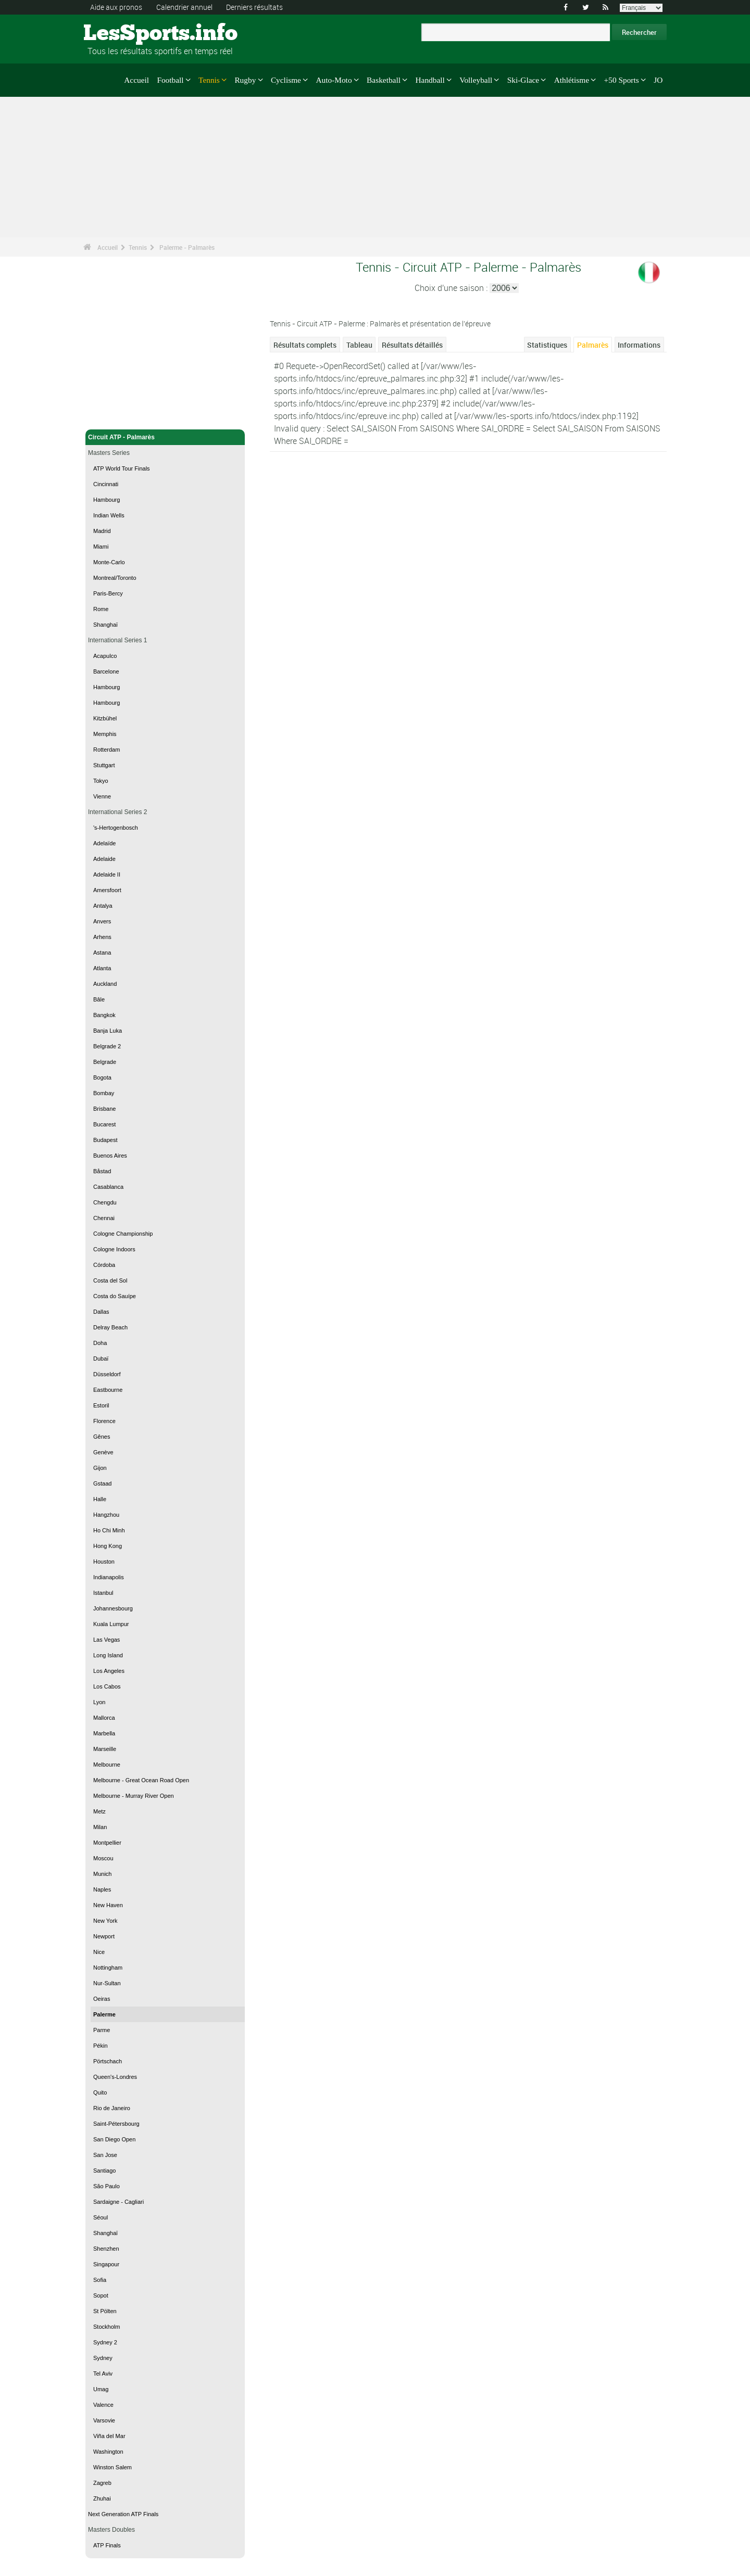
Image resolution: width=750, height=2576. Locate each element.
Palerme (104, 2014)
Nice (99, 1952)
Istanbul (103, 1593)
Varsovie (104, 2420)
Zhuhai (102, 2498)
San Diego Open (114, 2139)
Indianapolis (108, 1577)
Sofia (99, 2280)
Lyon (99, 1702)
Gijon (100, 1468)
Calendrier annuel (184, 7)
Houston (104, 1561)
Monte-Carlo (109, 562)
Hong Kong (107, 1546)
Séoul (100, 2217)
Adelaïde (104, 843)
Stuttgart (104, 765)
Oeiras (101, 1999)
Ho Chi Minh (109, 1530)
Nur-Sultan (107, 1983)
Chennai (104, 1218)
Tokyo (100, 781)
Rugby (245, 79)
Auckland (105, 984)
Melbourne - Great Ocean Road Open (141, 1780)
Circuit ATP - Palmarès (165, 437)
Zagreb (102, 2483)
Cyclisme (286, 79)
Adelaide (104, 859)
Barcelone (106, 671)
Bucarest (104, 1124)
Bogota (102, 1077)
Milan (100, 1827)
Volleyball (475, 79)
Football (170, 79)
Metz (99, 1811)
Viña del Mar (109, 2436)
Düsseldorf (107, 1374)
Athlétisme (571, 79)
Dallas (101, 1312)
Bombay (103, 1093)
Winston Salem (112, 2467)
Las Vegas (106, 1639)
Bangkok (104, 1015)
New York (105, 1921)
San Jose (105, 2155)
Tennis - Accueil (111, 415)
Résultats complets (304, 345)
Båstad (102, 1171)
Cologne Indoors (114, 1249)
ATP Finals (107, 2545)
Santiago (104, 2170)
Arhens (102, 937)
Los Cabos (107, 1686)
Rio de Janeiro (111, 2108)
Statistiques (547, 345)
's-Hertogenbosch (115, 827)
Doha (100, 1343)
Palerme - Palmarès (187, 247)
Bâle (99, 999)
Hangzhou (106, 1515)
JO (658, 79)
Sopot (100, 2295)
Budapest (105, 1140)
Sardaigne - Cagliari (118, 2202)
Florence (104, 1421)
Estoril (101, 1405)
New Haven (108, 1905)
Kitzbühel (105, 718)
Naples (102, 1889)
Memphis (105, 734)
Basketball (384, 79)
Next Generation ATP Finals (123, 2514)
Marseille (104, 1749)
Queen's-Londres (115, 2077)
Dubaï (100, 1358)
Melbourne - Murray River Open (133, 1796)
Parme (101, 2030)
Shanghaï (105, 624)
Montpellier (107, 1842)
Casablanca (108, 1187)
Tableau (359, 345)
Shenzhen (106, 2248)
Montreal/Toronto (114, 578)
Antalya (103, 906)
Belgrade (104, 1062)
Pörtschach (107, 2061)
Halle (99, 1499)
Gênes (101, 1436)
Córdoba (104, 1265)
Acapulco (105, 656)
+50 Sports (621, 79)
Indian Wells (108, 515)
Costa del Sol (110, 1280)
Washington (108, 2451)
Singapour (106, 2264)
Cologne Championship (123, 1233)
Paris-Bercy (108, 593)
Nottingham (107, 1967)
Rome (100, 609)
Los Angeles (108, 1671)
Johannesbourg (113, 1608)
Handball (429, 79)
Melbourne (106, 1764)
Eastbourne (107, 1390)
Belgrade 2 (107, 1046)
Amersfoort (107, 890)
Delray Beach (110, 1327)
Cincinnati (105, 484)
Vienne (102, 796)
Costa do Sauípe (114, 1296)
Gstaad (102, 1483)
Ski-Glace (523, 79)
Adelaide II (106, 874)
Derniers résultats (254, 7)
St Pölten (105, 2311)
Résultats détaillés (412, 345)
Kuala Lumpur (111, 1624)
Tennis (209, 79)
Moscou (103, 1858)
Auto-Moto (334, 79)
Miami (100, 546)
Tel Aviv (103, 2373)
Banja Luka (107, 1030)
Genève (103, 1452)
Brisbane (104, 1109)
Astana (102, 952)
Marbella (104, 1733)
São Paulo (106, 2186)
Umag (100, 2389)
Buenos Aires (110, 1155)
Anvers (102, 921)
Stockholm (106, 2327)
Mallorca (104, 1718)
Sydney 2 (105, 2342)
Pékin (100, 2045)
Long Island (108, 1655)
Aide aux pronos (116, 7)
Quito (100, 2092)
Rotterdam (106, 749)
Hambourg (106, 500)
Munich (102, 1874)
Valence (103, 2405)
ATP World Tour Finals (121, 468)
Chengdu (105, 1202)
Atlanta (102, 968)
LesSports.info (122, 34)
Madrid (102, 531)
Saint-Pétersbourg (116, 2124)
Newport (104, 1936)
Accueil (136, 79)
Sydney (103, 2358)
